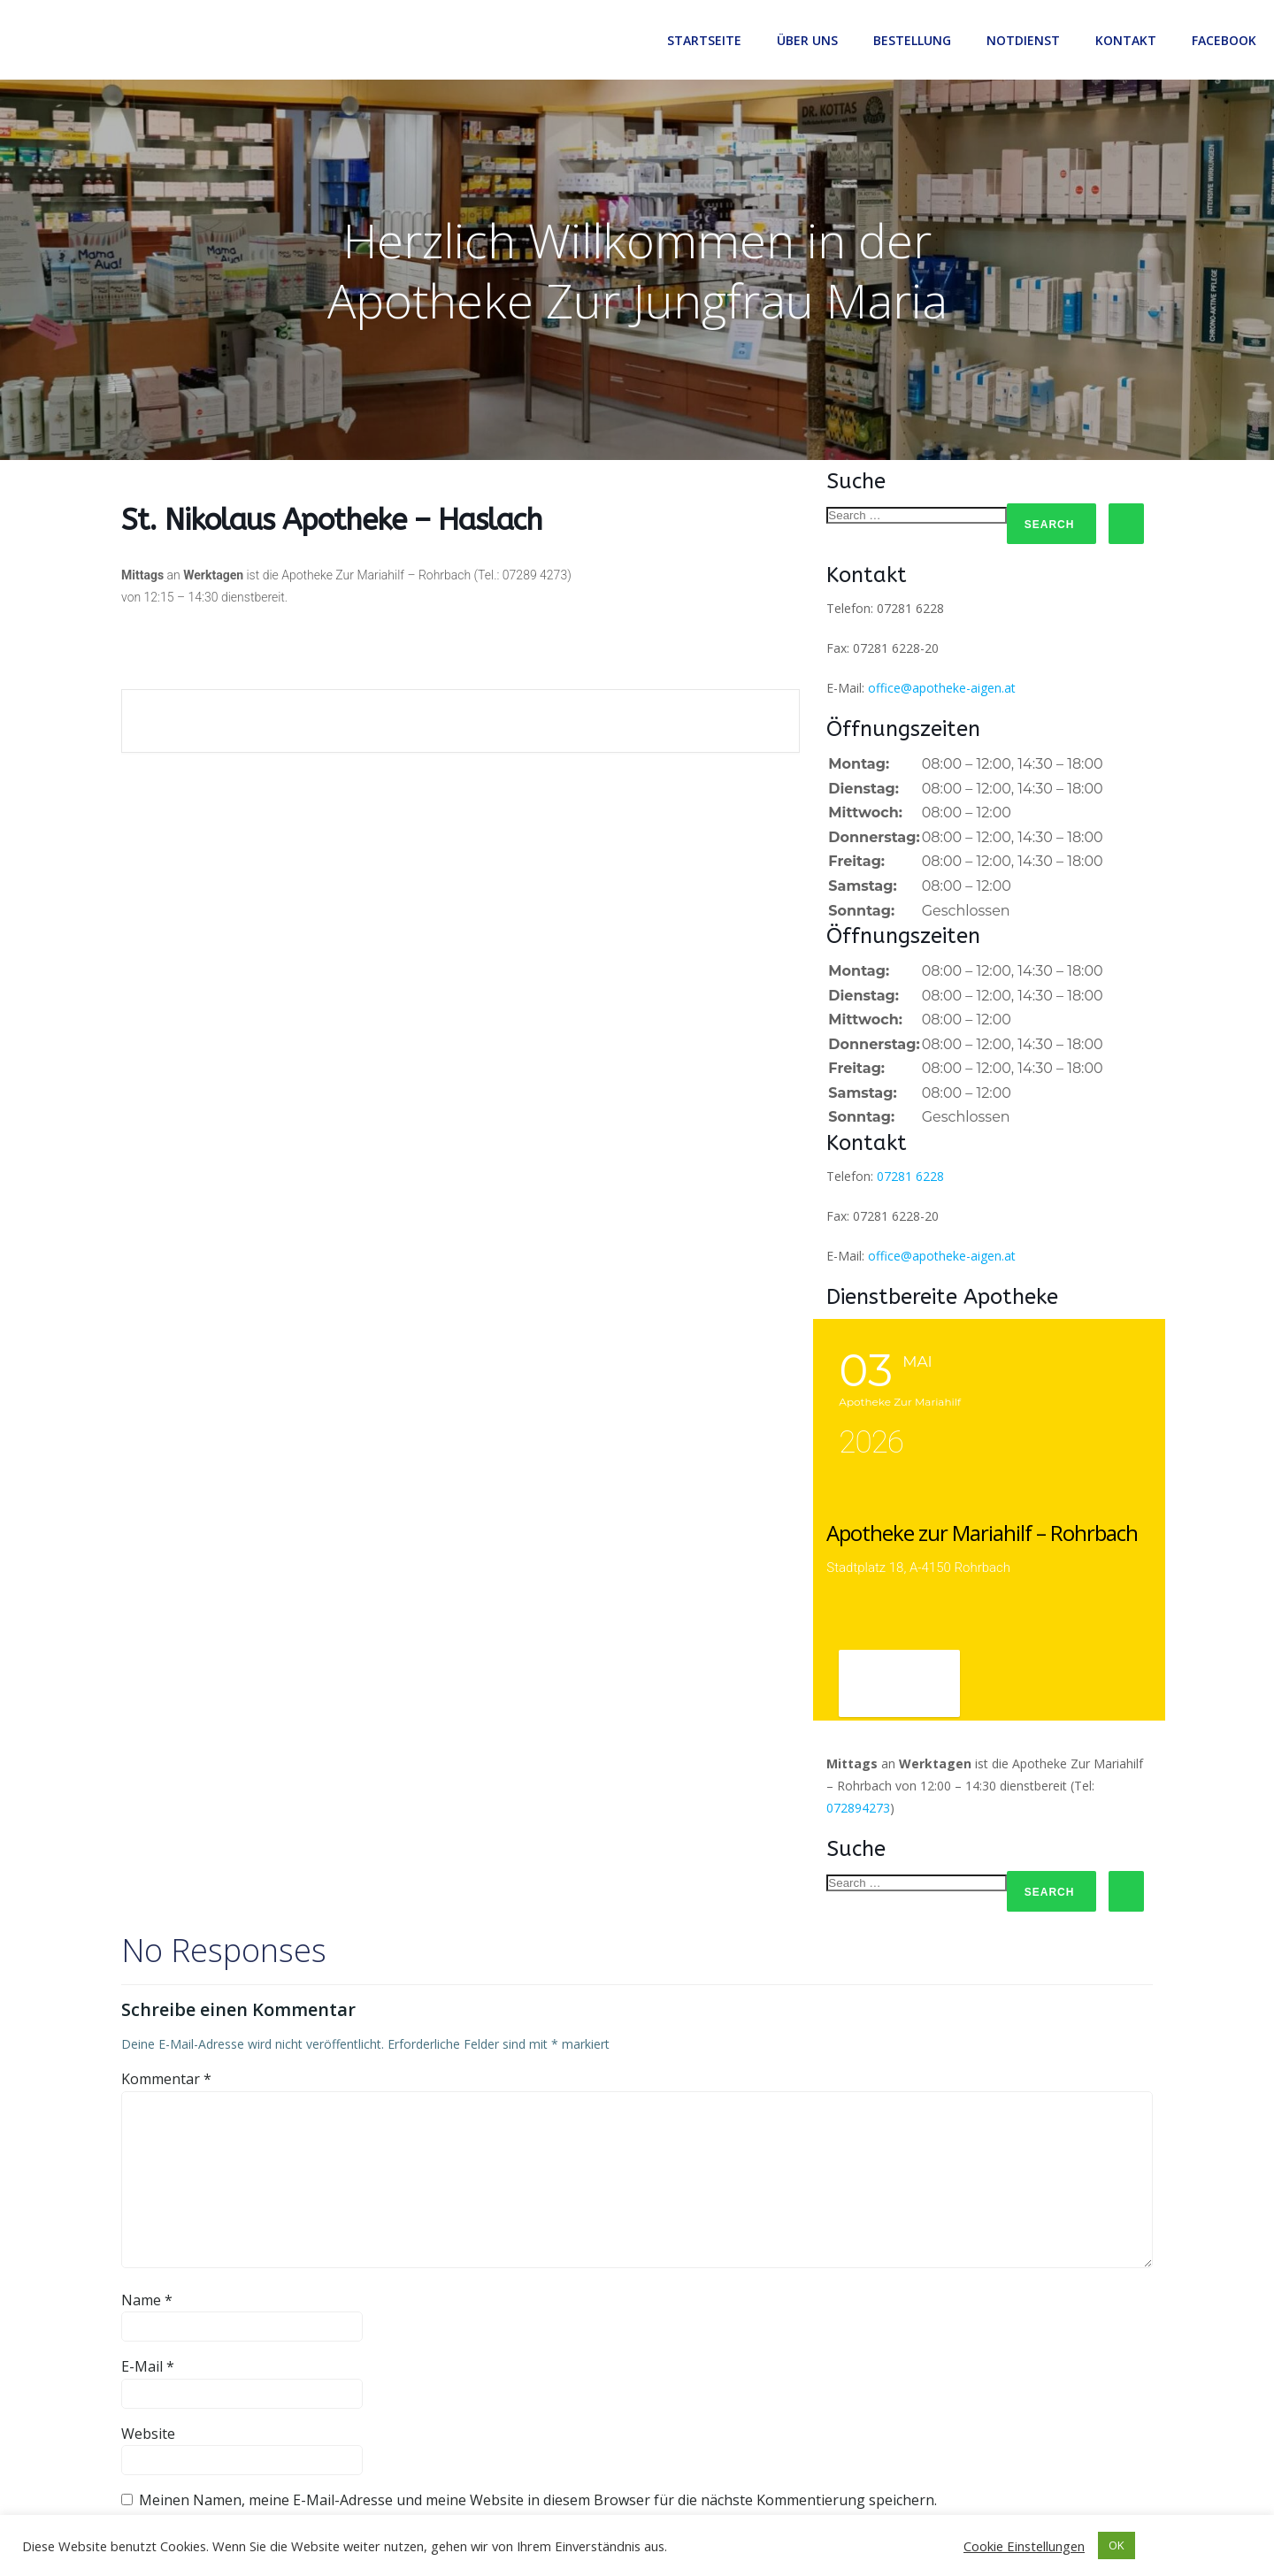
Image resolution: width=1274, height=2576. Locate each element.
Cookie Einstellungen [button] (1024, 2546)
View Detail (899, 1685)
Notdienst (1023, 40)
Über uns (807, 40)
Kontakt (1125, 40)
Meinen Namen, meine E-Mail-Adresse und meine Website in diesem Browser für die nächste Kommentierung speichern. (538, 2500)
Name (147, 2300)
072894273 (858, 1807)
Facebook (1224, 40)
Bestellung (912, 40)
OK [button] (1116, 2545)
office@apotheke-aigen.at (942, 687)
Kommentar (166, 2079)
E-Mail (147, 2366)
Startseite (704, 40)
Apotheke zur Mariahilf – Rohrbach (982, 1532)
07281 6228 (910, 1176)
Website (148, 2433)
